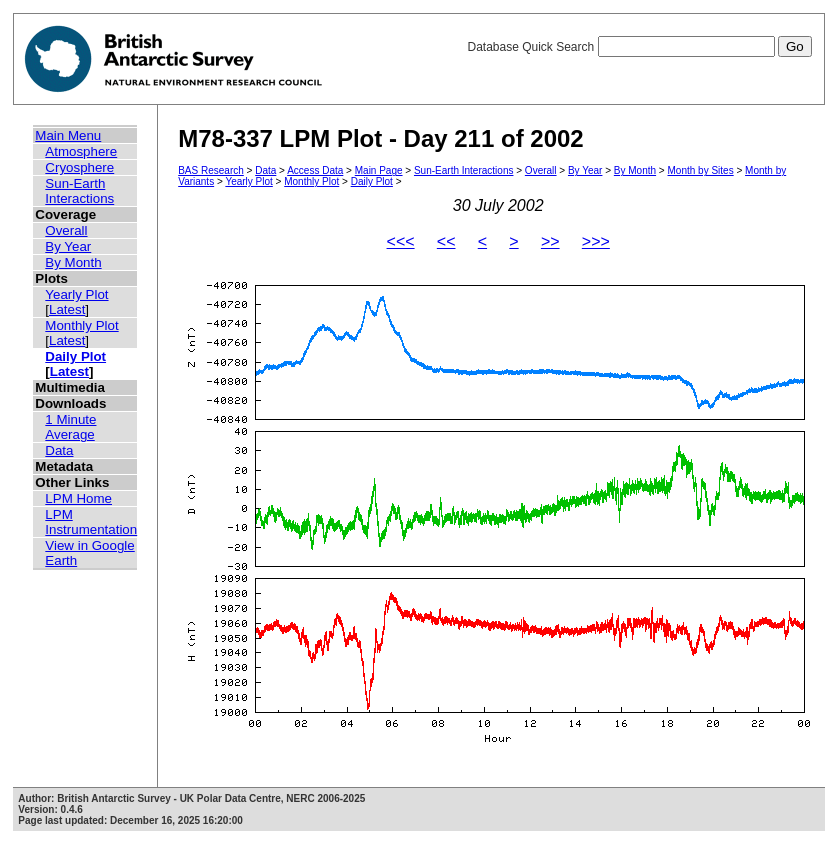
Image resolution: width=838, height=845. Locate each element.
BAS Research (211, 170)
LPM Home (78, 498)
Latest (67, 309)
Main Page (379, 170)
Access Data (315, 170)
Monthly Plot (81, 325)
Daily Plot (75, 356)
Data (59, 450)
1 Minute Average (70, 427)
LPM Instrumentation (91, 522)
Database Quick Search (639, 47)
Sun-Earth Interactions (79, 191)
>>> (596, 241)
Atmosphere (81, 151)
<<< (401, 241)
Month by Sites (701, 170)
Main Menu (68, 135)
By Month (73, 262)
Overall (66, 230)
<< (446, 241)
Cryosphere (79, 167)
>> (550, 241)
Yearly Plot (76, 294)
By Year (68, 246)
